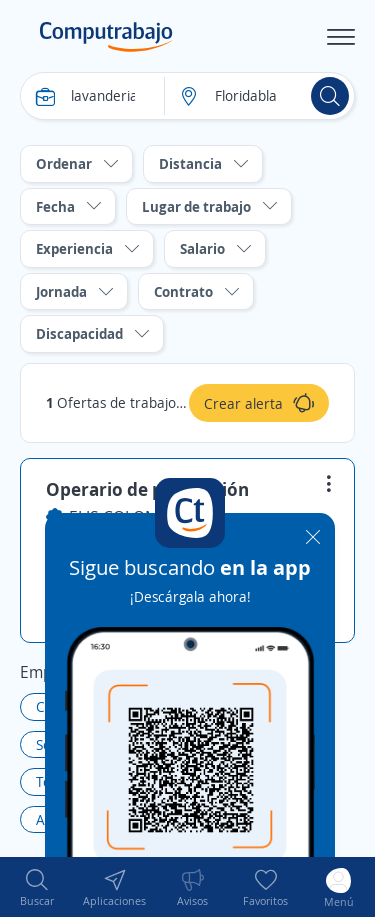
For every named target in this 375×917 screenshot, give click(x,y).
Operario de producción (147, 489)
